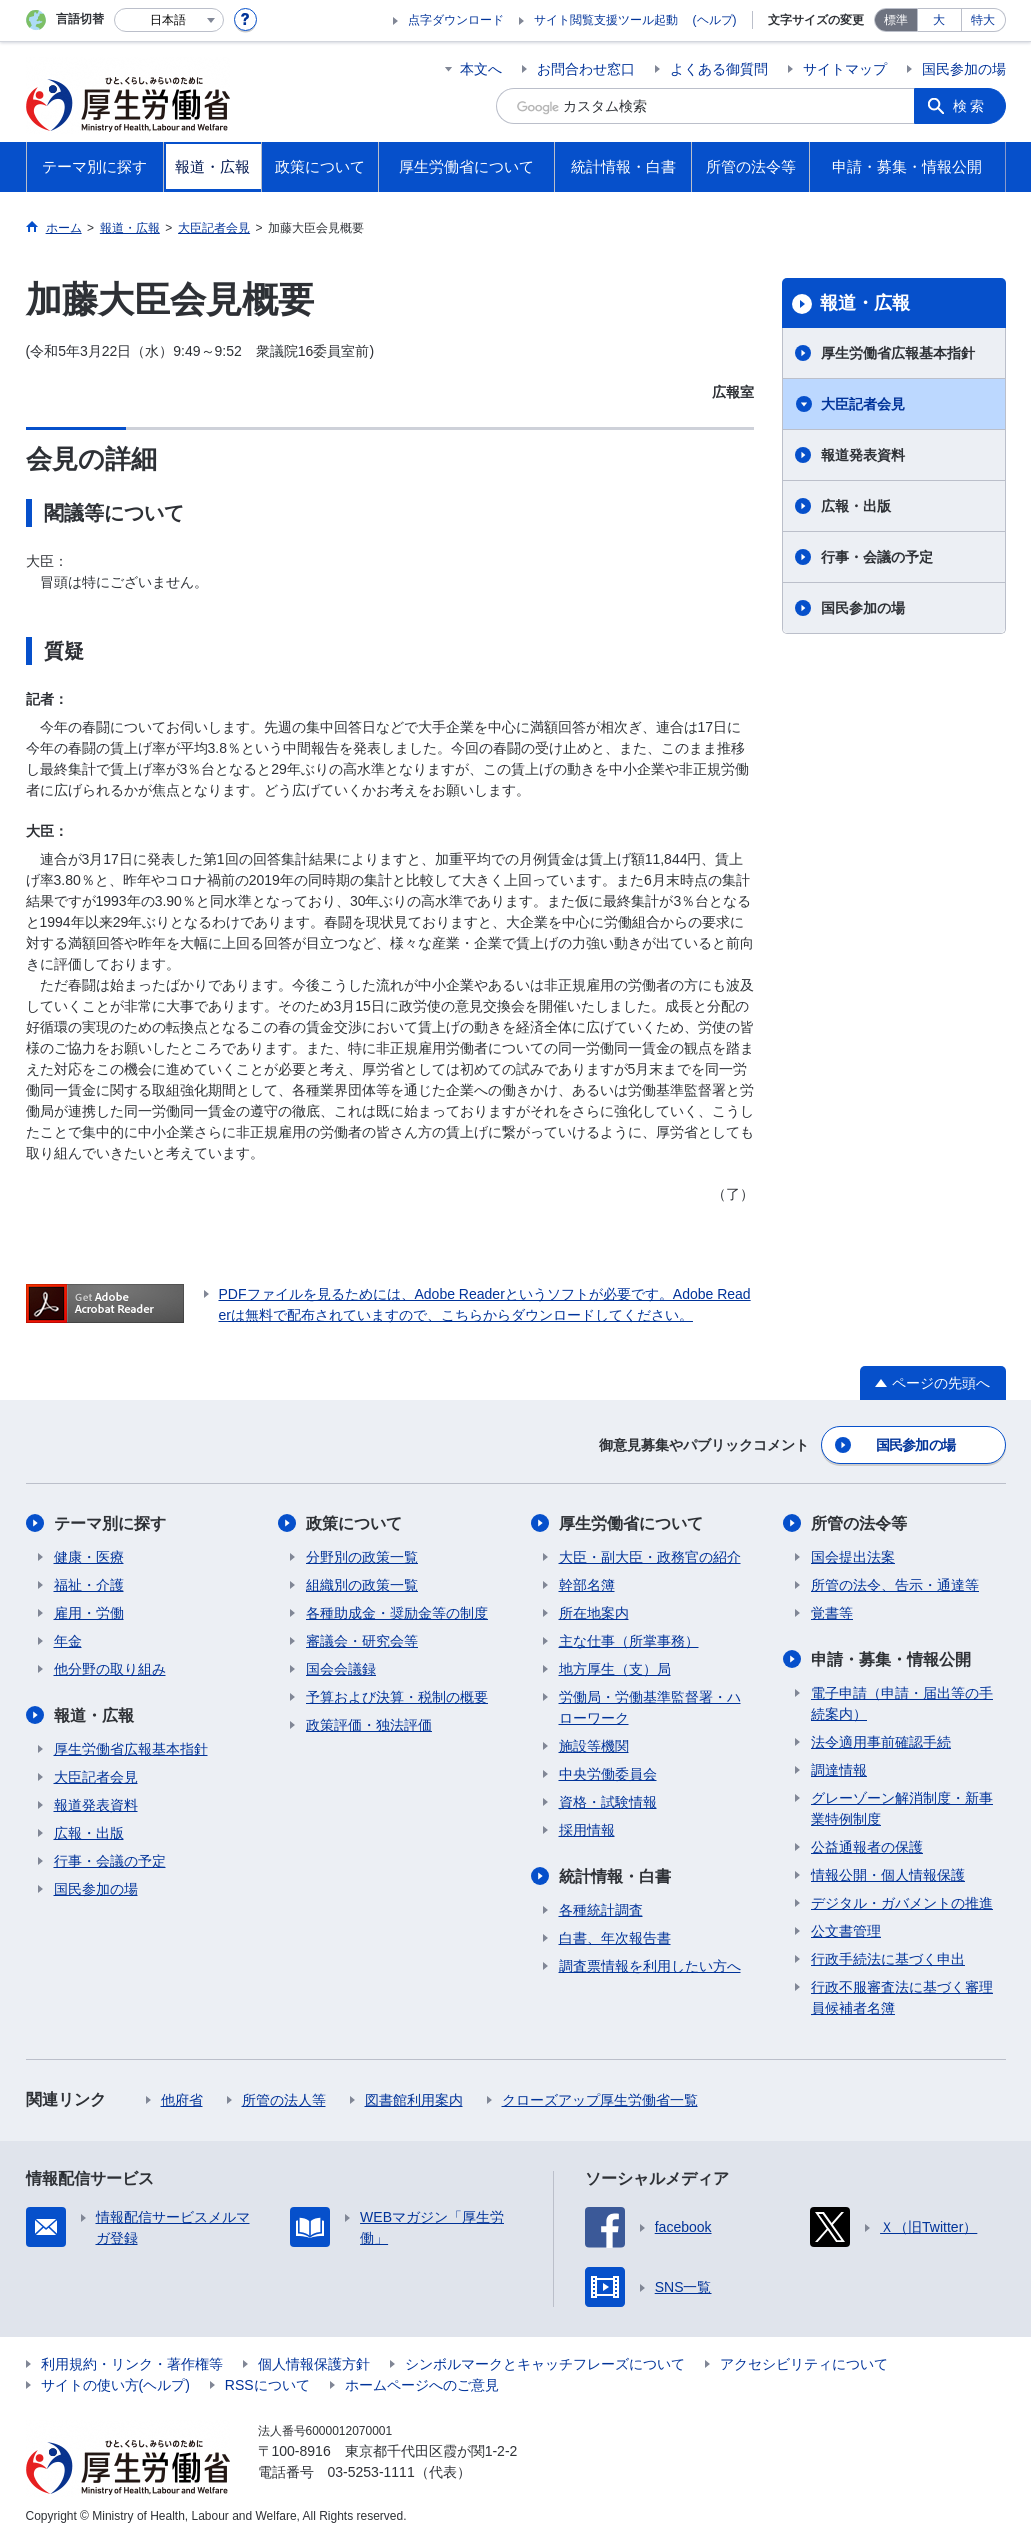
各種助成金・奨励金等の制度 (397, 1613)
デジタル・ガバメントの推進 (902, 1903)
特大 (983, 20)
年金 (68, 1641)
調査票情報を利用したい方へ (650, 1966)
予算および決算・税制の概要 (397, 1697)
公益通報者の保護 (867, 1847)
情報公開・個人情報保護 (888, 1875)
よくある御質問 (719, 69)
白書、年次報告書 (615, 1938)
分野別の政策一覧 (362, 1557)
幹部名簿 (587, 1585)
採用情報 (587, 1830)
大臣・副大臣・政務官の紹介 (650, 1557)
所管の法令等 (859, 1523)
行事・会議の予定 (877, 557)
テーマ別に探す (110, 1523)
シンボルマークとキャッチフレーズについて (545, 2364)
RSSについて (267, 2385)
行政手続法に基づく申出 (888, 1959)
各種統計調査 (601, 1910)
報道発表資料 (863, 455)
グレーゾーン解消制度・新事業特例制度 (902, 1808)
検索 (970, 106)
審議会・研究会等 (362, 1641)
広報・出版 (856, 506)
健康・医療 (89, 1557)
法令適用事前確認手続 (881, 1742)
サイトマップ (845, 69)
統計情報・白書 (615, 1876)
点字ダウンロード (456, 20)
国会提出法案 (853, 1557)
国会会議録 (341, 1669)
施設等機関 (594, 1746)
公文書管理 (846, 1931)
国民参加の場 (964, 69)
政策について (354, 1523)
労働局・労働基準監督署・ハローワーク (650, 1707)
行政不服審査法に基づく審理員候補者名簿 (902, 1997)
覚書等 (832, 1613)
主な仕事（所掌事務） (629, 1641)
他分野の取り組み (110, 1669)
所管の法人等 (284, 2100)
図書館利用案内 (414, 2100)
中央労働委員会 (608, 1774)
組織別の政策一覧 (362, 1585)
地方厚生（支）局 (615, 1669)
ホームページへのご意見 (422, 2385)
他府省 (182, 2100)
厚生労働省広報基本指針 (898, 353)
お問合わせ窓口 (586, 69)
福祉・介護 (89, 1585)
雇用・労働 (89, 1613)
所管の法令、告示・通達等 (895, 1585)
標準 (896, 20)
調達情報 (839, 1770)
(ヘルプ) (715, 20)
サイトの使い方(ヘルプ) (115, 2385)
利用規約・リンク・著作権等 (132, 2364)
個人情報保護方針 (314, 2364)
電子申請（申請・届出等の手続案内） (902, 1703)
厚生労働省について (631, 1523)
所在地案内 (594, 1613)
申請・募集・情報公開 (891, 1659)
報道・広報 (865, 303)
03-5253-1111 (371, 2472)
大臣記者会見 (863, 404)
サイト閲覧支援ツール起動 (606, 20)
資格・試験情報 (608, 1802)
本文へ (481, 69)
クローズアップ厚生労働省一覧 (600, 2100)
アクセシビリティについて (804, 2364)
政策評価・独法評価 (369, 1725)
